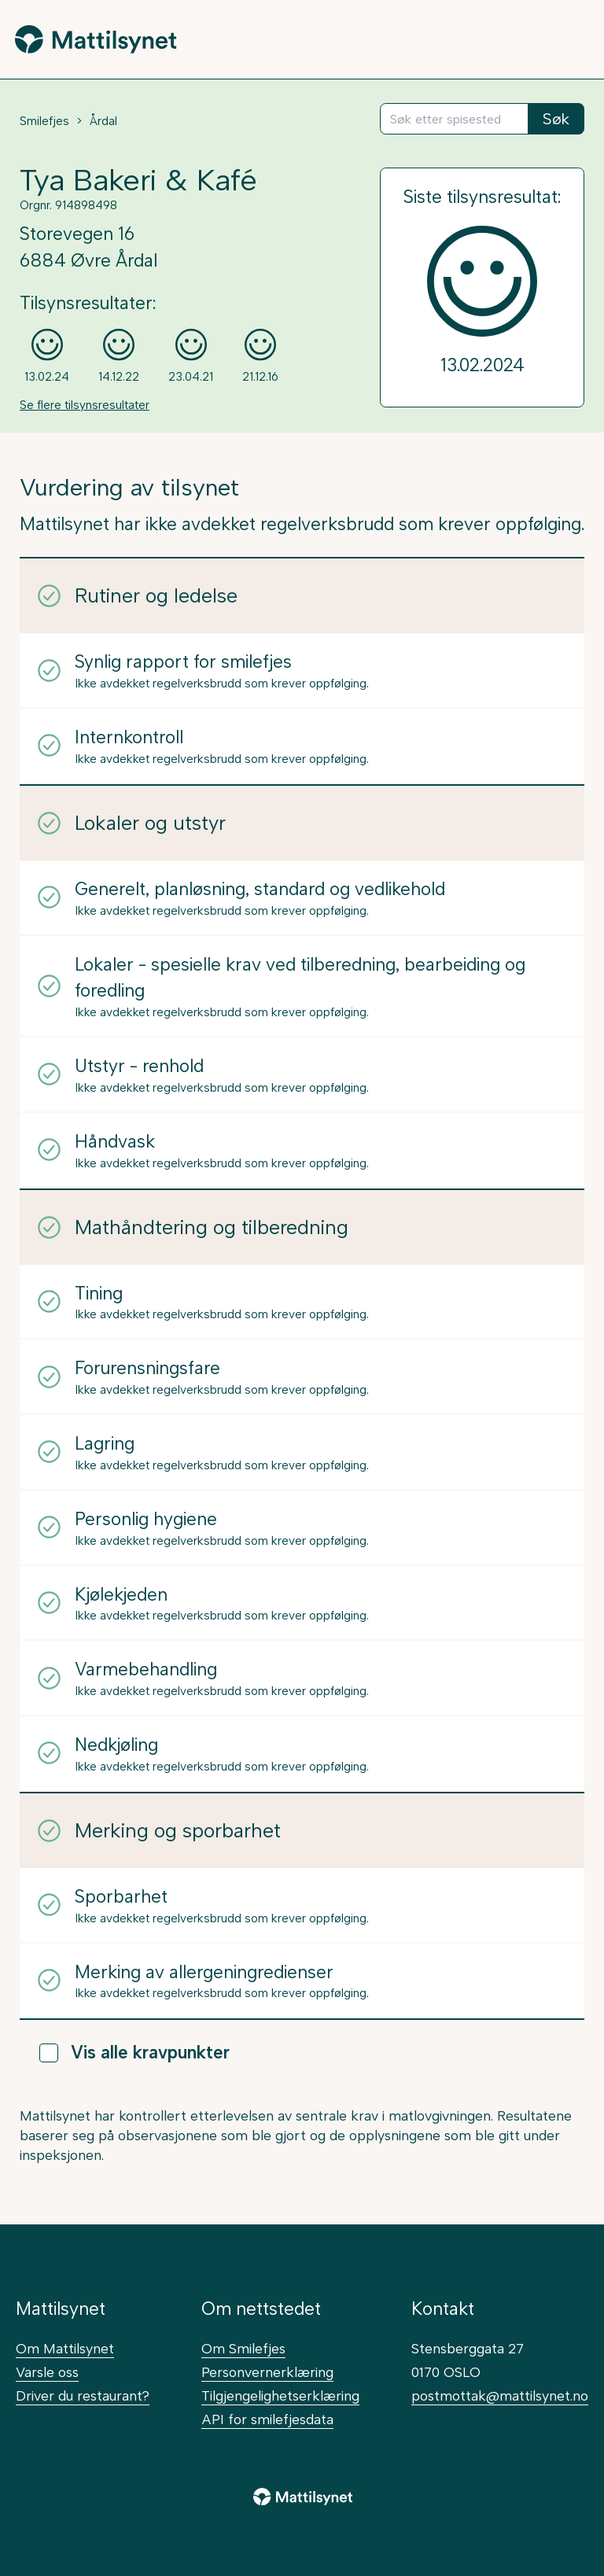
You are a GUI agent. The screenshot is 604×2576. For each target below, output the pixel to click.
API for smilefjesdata (267, 2419)
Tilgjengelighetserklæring (280, 2395)
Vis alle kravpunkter (134, 2052)
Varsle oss (47, 2372)
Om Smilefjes (243, 2348)
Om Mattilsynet (65, 2348)
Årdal (103, 121)
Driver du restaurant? (82, 2395)
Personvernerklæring (267, 2372)
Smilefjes (44, 121)
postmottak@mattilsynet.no (499, 2395)
